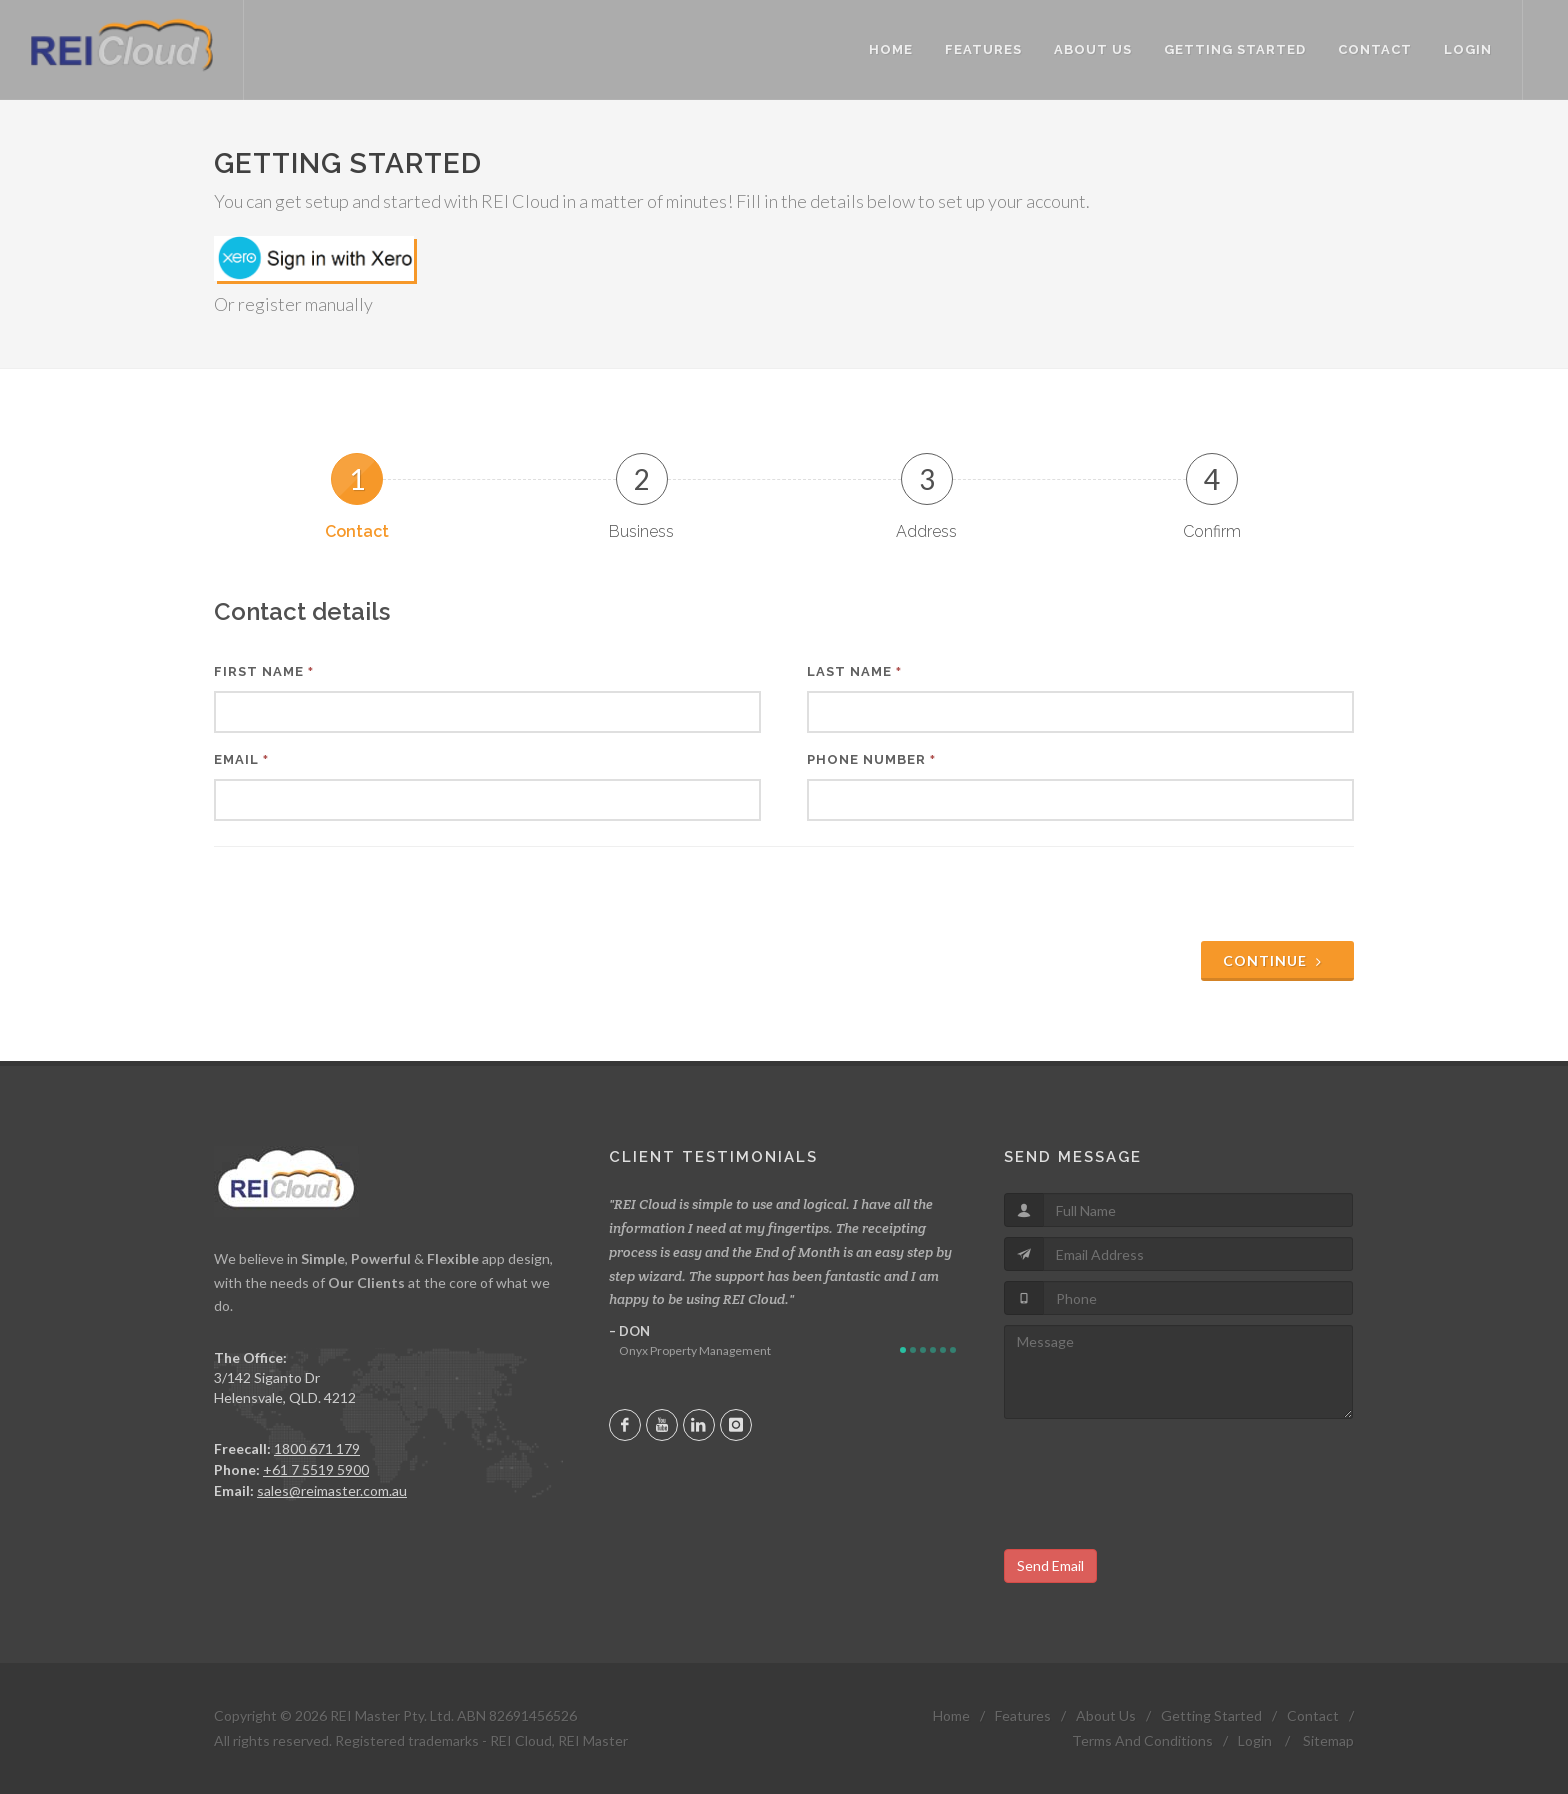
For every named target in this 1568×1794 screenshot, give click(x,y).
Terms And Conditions (1142, 1740)
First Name (264, 671)
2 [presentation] (642, 479)
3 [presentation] (927, 479)
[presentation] (1202, 896)
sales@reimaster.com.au (332, 1490)
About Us (1106, 1715)
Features (1023, 1715)
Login (1255, 1740)
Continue (1275, 960)
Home (951, 1715)
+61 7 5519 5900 (316, 1469)
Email (241, 759)
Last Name (854, 671)
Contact (1313, 1715)
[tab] (356, 496)
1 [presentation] (357, 479)
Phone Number (871, 759)
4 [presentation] (1212, 479)
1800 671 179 (317, 1448)
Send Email (1050, 1565)
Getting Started (1211, 1715)
